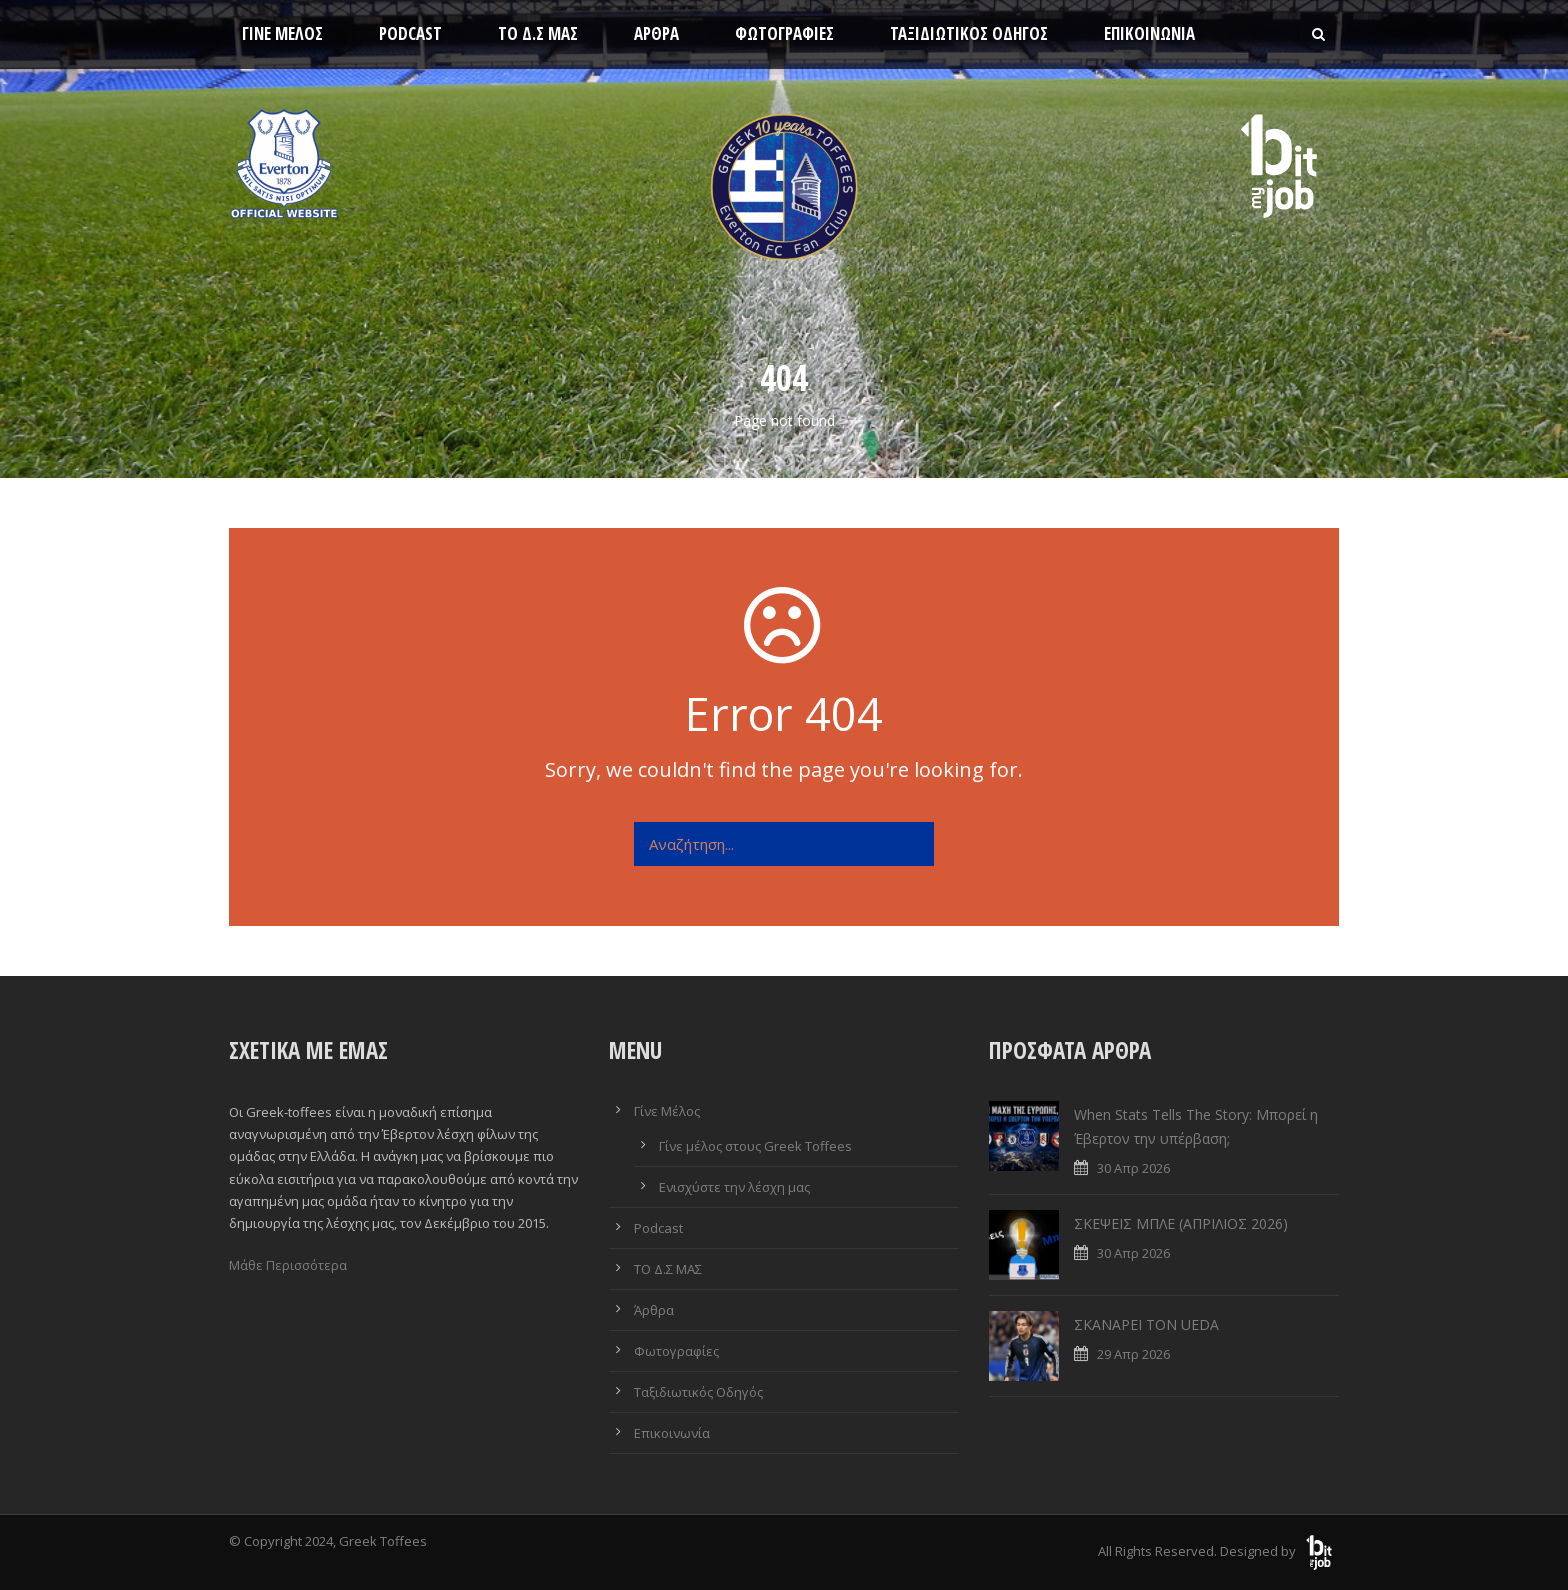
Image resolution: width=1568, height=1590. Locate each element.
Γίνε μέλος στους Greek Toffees (755, 1146)
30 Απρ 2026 (1133, 1168)
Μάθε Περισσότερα (288, 1265)
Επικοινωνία (1149, 33)
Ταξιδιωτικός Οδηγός (969, 33)
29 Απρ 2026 (1133, 1354)
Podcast (410, 33)
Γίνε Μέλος (282, 33)
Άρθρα (656, 33)
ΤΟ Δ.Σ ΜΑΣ (538, 33)
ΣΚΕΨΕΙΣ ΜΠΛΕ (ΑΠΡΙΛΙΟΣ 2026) (1181, 1223)
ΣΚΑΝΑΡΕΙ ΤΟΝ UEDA (1146, 1324)
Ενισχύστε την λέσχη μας (734, 1187)
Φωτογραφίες (784, 33)
